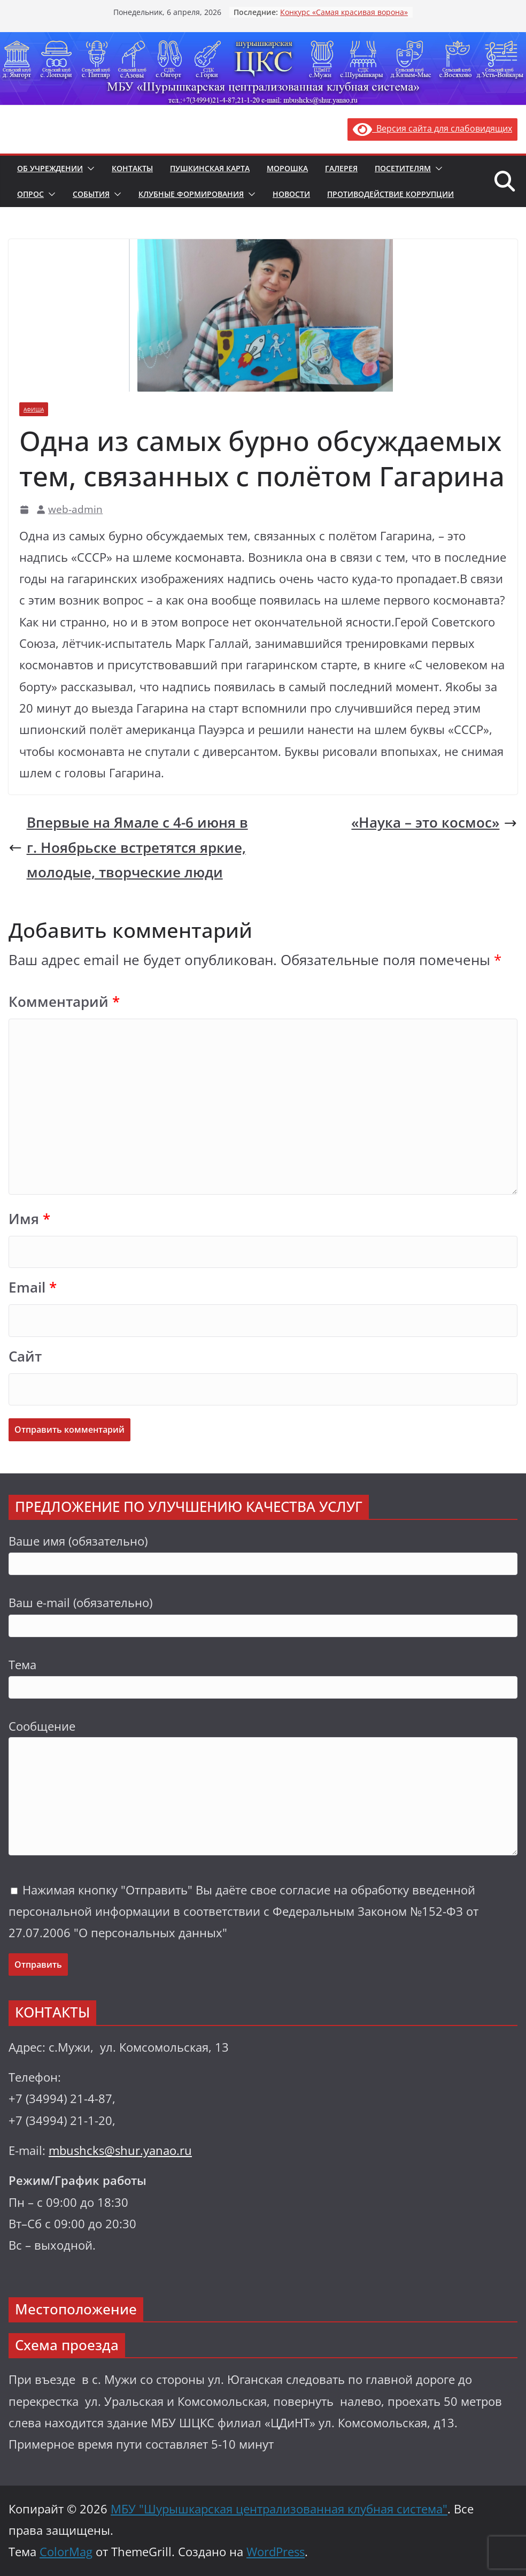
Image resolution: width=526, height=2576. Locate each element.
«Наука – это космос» (434, 822)
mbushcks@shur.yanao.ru (120, 2150)
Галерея (341, 168)
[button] (89, 168)
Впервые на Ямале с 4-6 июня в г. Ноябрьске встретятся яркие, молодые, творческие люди (128, 847)
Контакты (132, 168)
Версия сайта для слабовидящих (432, 128)
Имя (29, 1219)
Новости (291, 194)
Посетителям (403, 168)
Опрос (30, 194)
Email (33, 1287)
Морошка (287, 168)
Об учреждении (50, 168)
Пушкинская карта (210, 168)
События (91, 194)
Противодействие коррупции (390, 194)
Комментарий (64, 1001)
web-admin (75, 509)
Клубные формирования (191, 194)
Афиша (34, 409)
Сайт (25, 1356)
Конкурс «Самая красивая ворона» (344, 12)
